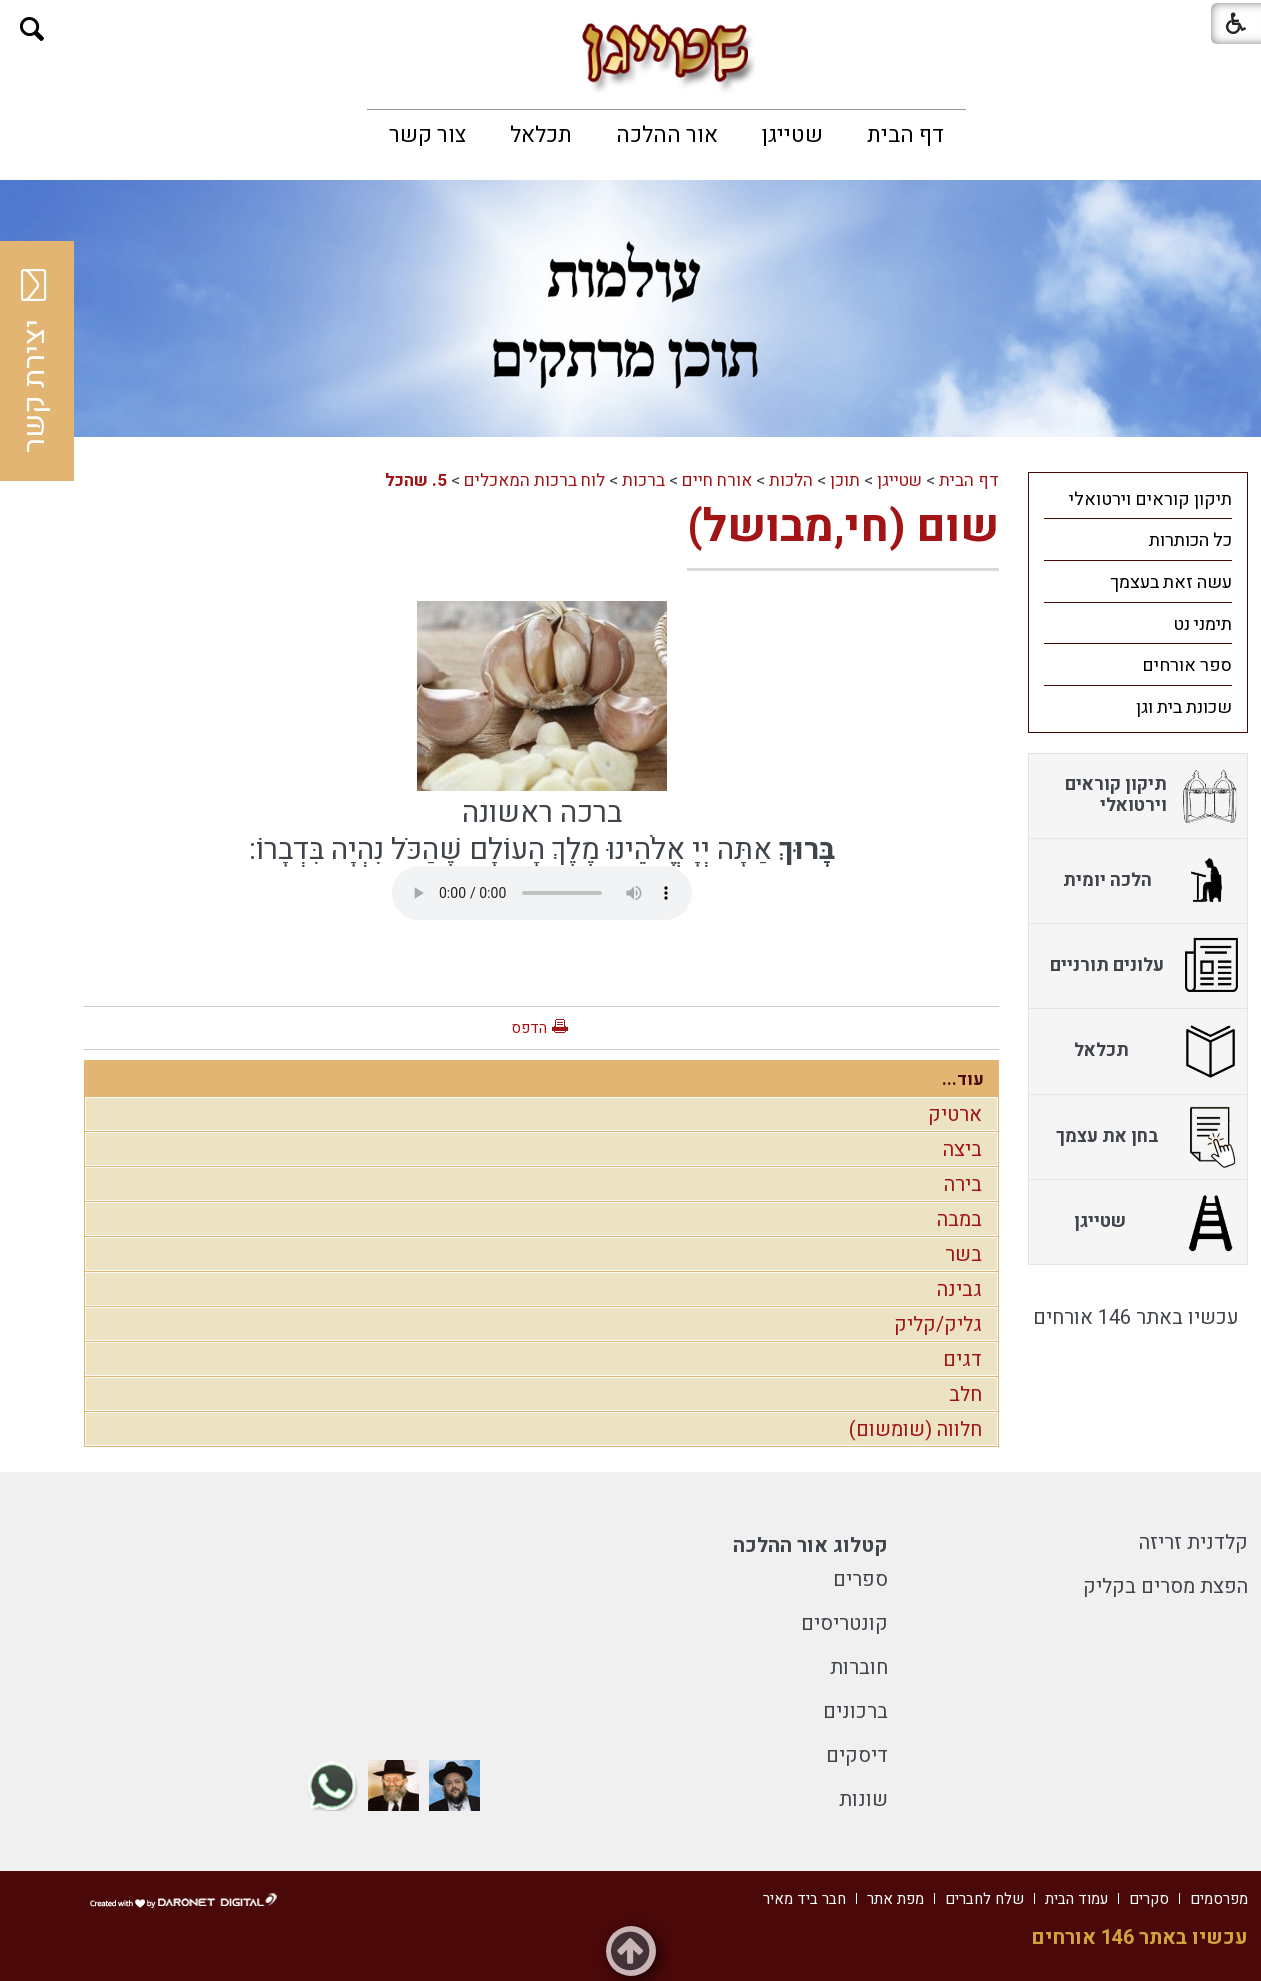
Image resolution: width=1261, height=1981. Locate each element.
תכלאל (541, 135)
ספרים (860, 1579)
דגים (962, 1359)
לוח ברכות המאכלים (534, 480)
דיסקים (857, 1755)
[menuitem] (905, 135)
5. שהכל (416, 480)
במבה (959, 1219)
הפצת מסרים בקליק (1165, 1586)
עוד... (963, 1079)
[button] (32, 29)
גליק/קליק (938, 1324)
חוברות (859, 1667)
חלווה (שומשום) (915, 1429)
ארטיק (955, 1114)
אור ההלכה (667, 135)
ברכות (643, 480)
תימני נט (1202, 624)
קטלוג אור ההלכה (810, 1545)
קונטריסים (844, 1623)
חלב (965, 1394)
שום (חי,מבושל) (843, 527)
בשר (963, 1254)
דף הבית (905, 135)
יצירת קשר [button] (35, 361)
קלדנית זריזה (1193, 1542)
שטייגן (792, 135)
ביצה (962, 1149)
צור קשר (427, 135)
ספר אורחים (1187, 665)
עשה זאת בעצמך (1171, 582)
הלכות (791, 480)
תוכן (845, 480)
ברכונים (855, 1711)
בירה (963, 1184)
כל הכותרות (1190, 540)
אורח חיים (717, 480)
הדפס (529, 1028)
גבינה (959, 1289)
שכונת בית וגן (1184, 707)
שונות (863, 1799)
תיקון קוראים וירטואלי (1150, 499)
